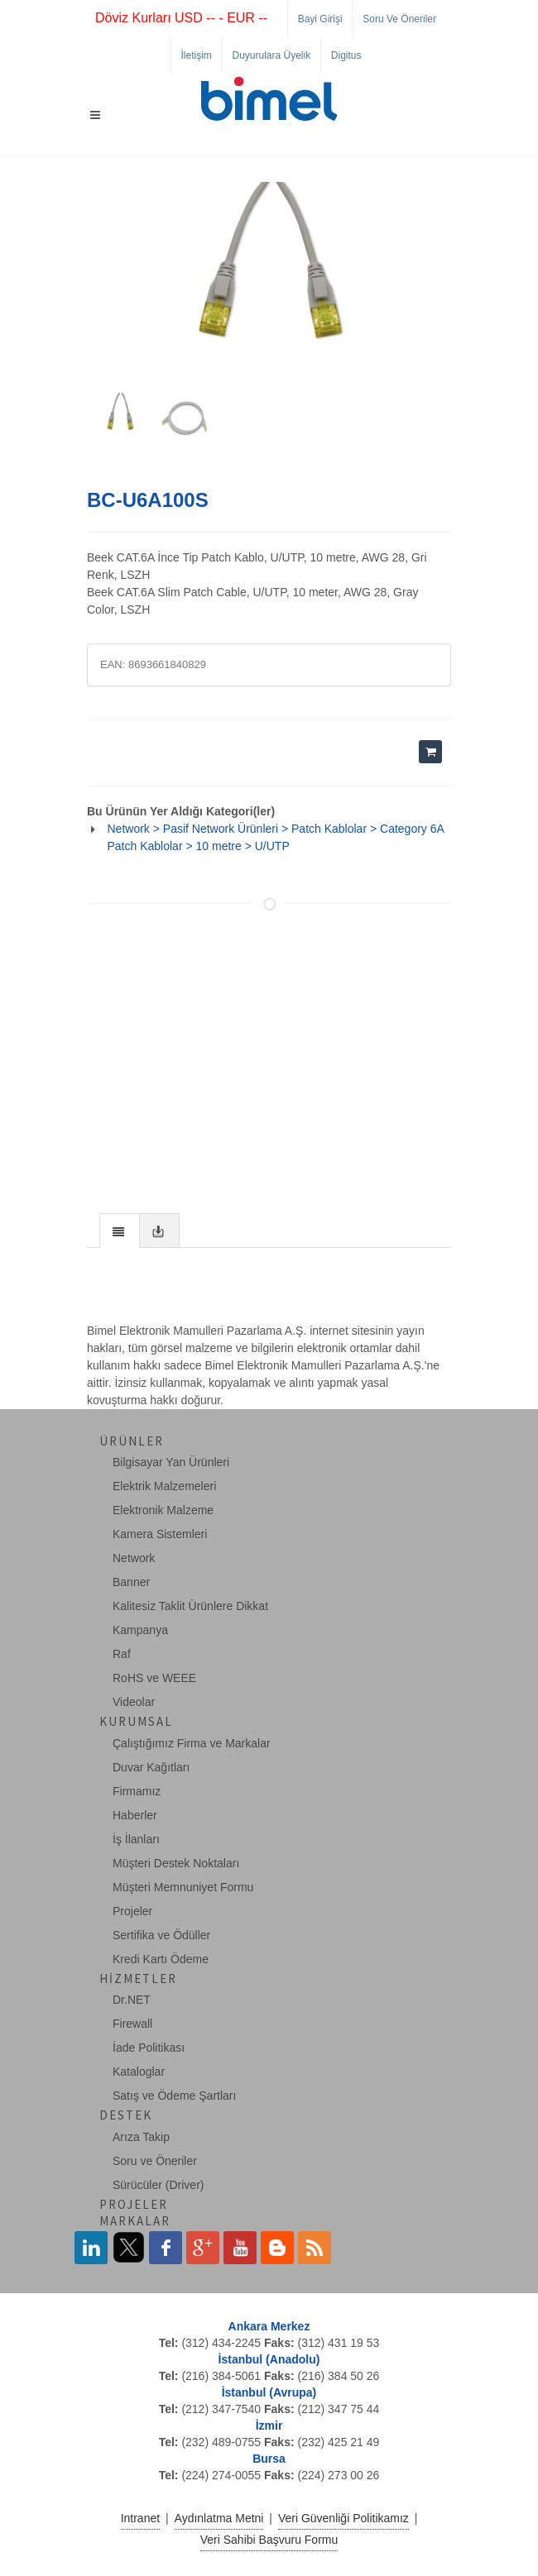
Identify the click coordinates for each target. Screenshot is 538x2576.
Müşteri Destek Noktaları (176, 1863)
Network (134, 1558)
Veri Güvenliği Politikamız (343, 2518)
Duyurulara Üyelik (271, 55)
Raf (122, 1654)
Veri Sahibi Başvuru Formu (269, 2539)
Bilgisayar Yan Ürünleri (171, 1462)
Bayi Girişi (320, 19)
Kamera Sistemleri (160, 1534)
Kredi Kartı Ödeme (161, 1959)
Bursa (269, 2458)
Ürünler (131, 1441)
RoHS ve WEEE (154, 1678)
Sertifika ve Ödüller (161, 1935)
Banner (131, 1582)
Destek (125, 2115)
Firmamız (137, 1791)
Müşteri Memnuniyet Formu (183, 1887)
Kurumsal (136, 1721)
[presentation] (119, 1231)
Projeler (132, 1911)
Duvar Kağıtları (151, 1767)
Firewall (132, 2023)
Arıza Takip (141, 2136)
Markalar (135, 2221)
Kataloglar (139, 2071)
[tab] (119, 1230)
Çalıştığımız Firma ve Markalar (192, 1743)
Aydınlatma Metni (219, 2518)
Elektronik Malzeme (163, 1510)
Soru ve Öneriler (399, 19)
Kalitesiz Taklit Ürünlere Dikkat (190, 1606)
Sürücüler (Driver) (158, 2184)
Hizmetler (138, 1978)
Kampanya (140, 1630)
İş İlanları (136, 1839)
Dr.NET (132, 1999)
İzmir (269, 2425)
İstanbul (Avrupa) (269, 2392)
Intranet (140, 2518)
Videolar (134, 1702)
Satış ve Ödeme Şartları (174, 2095)
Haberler (135, 1815)
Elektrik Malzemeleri (164, 1486)
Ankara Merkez (269, 2326)
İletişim (196, 55)
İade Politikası (149, 2047)
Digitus (346, 55)
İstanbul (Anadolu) (269, 2359)
